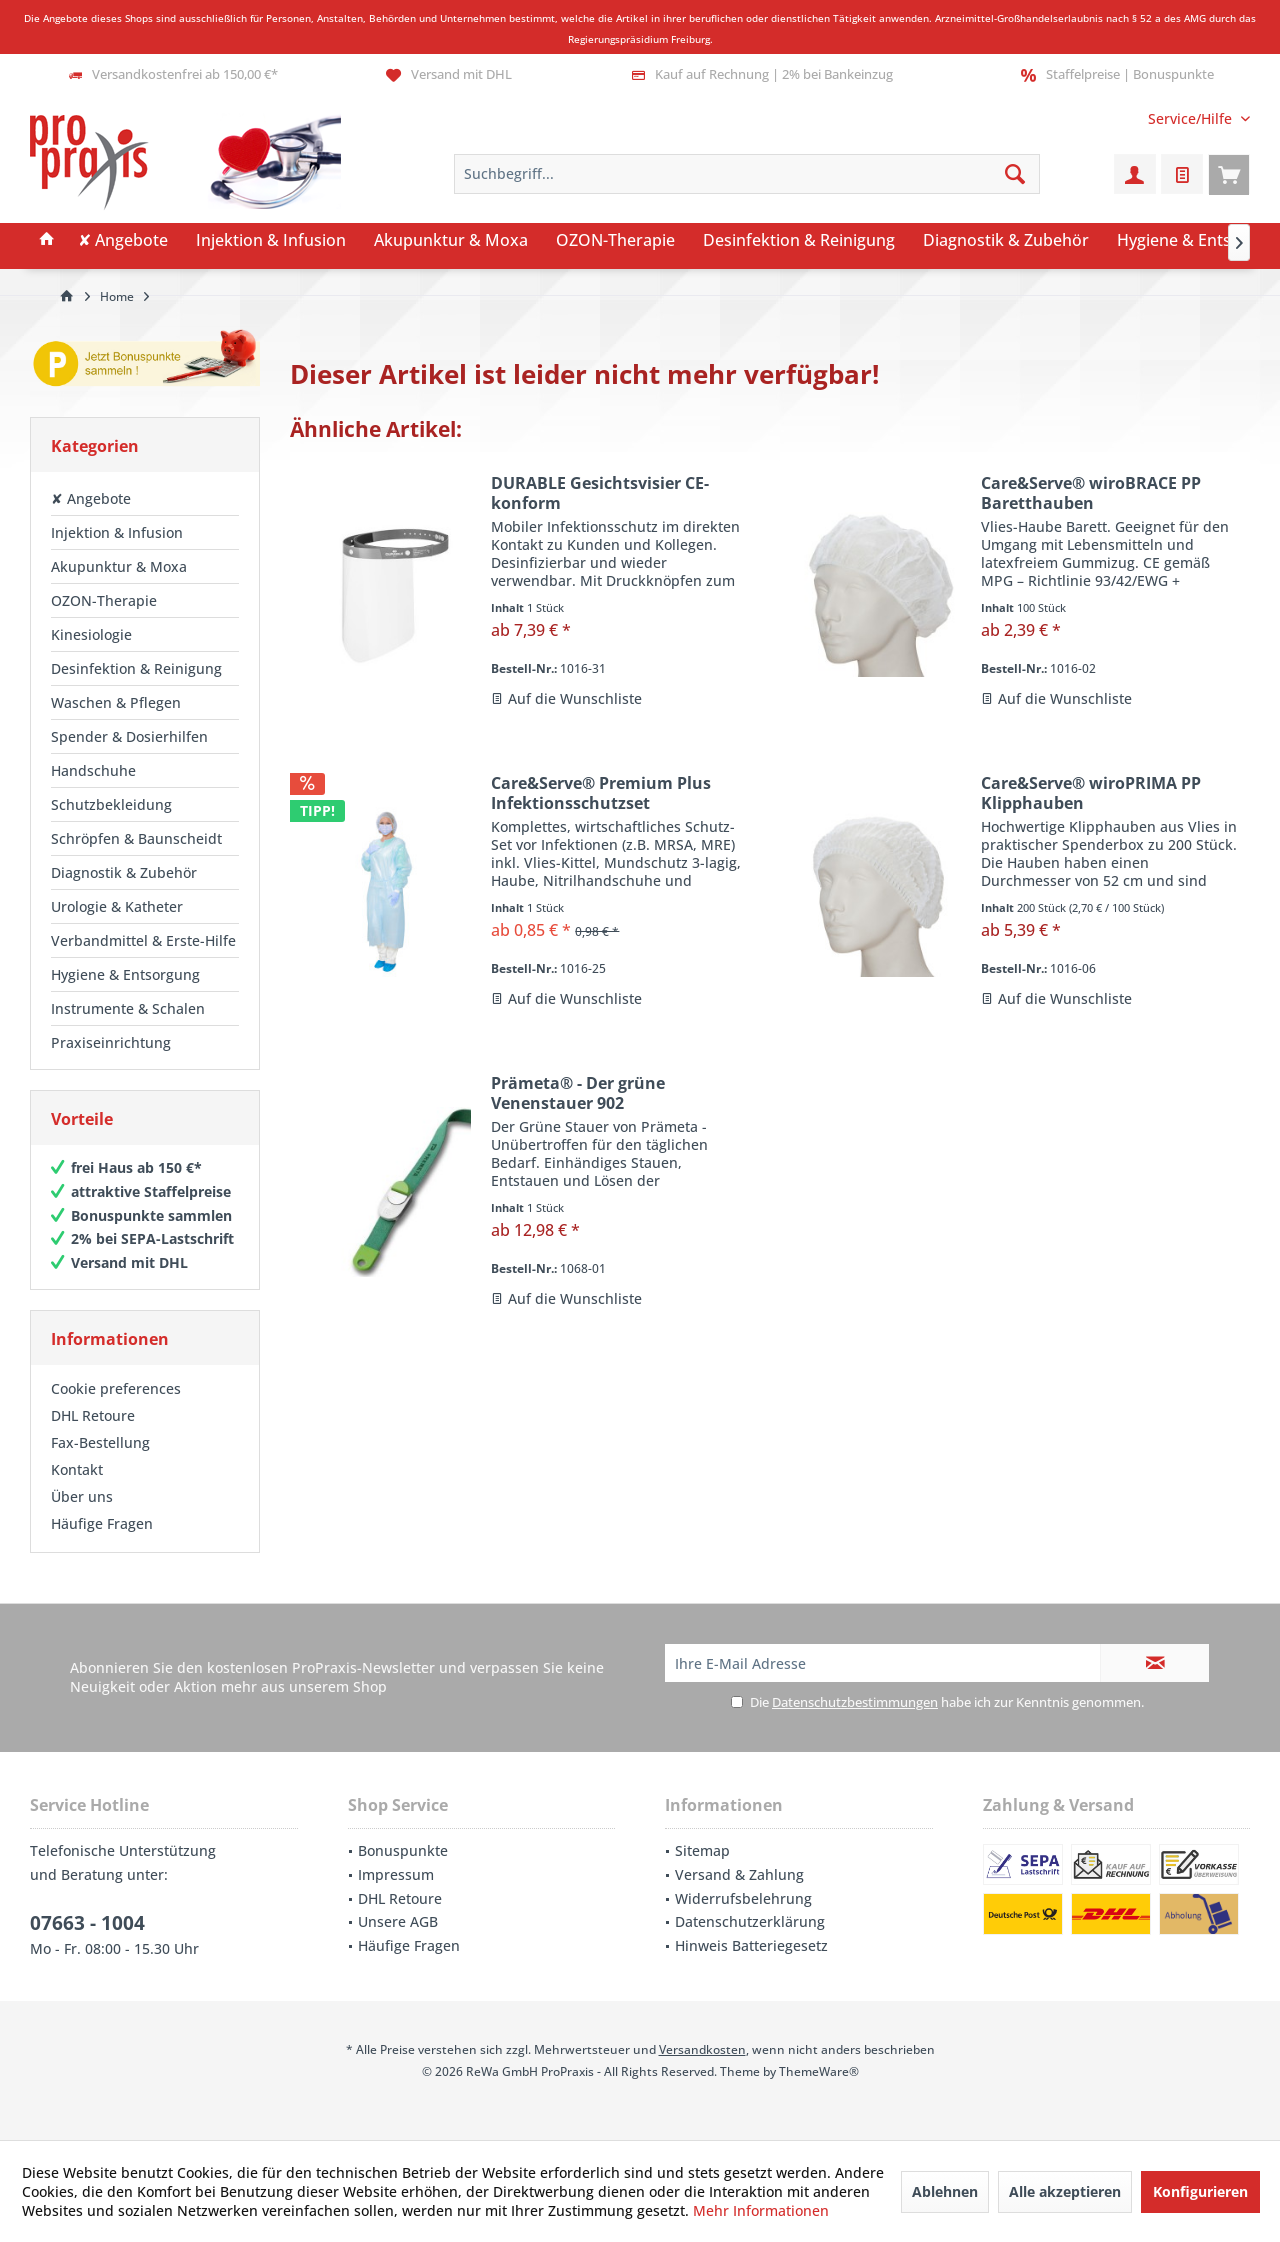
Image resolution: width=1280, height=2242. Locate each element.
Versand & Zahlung (739, 1874)
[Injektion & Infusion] (271, 241)
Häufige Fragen (102, 1523)
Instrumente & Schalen (128, 1008)
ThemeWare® (819, 2071)
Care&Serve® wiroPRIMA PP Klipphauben (1091, 793)
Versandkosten (702, 2049)
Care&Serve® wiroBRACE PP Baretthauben (1091, 493)
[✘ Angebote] (123, 241)
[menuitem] (1191, 118)
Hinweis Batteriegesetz (751, 1945)
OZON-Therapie (104, 600)
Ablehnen (945, 2191)
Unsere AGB (398, 1921)
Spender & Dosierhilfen (129, 736)
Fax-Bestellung (100, 1442)
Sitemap (702, 1850)
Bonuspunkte (403, 1850)
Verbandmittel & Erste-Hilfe (143, 940)
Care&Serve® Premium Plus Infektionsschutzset (601, 793)
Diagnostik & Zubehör (124, 872)
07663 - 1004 (87, 1923)
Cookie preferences (116, 1388)
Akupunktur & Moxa (119, 566)
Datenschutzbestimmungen (855, 1702)
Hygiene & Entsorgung (125, 974)
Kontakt (77, 1469)
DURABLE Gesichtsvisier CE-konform (600, 493)
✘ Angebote (91, 498)
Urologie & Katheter (117, 906)
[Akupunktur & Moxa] (451, 241)
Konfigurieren (1200, 2191)
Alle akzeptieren (1065, 2191)
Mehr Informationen (761, 2210)
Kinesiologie (91, 634)
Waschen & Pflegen (116, 702)
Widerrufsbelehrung (743, 1898)
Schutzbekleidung (111, 804)
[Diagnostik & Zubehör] (1006, 241)
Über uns (82, 1496)
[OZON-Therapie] (615, 241)
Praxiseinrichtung (111, 1042)
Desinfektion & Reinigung (136, 668)
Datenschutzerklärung (750, 1921)
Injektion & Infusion (117, 532)
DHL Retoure (93, 1415)
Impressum (396, 1874)
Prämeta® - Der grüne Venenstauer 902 (578, 1093)
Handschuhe (93, 770)
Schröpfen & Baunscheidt (136, 838)
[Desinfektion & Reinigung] (799, 241)
